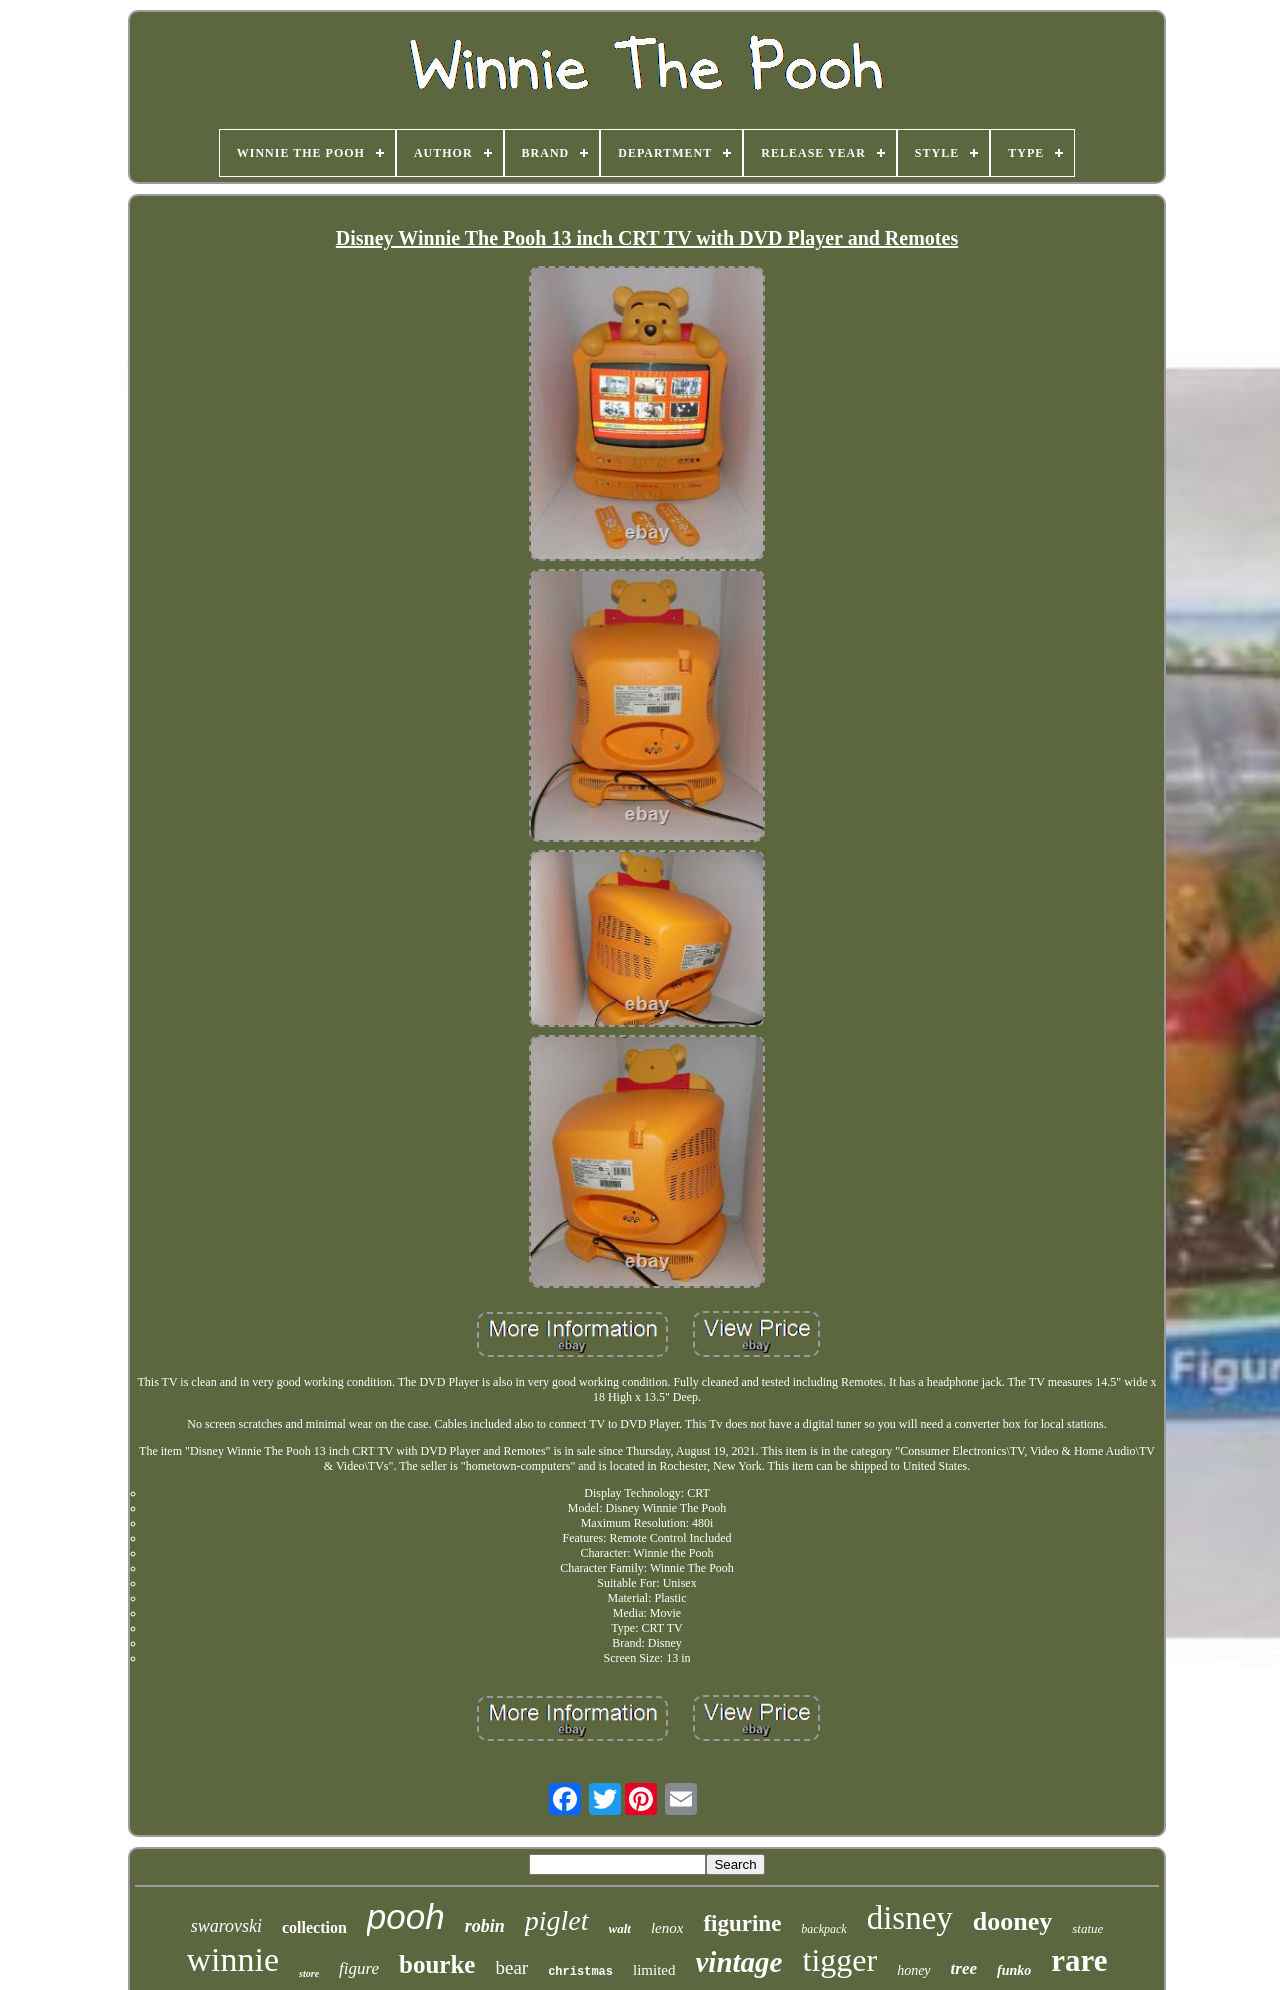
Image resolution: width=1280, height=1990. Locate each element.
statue (1087, 1928)
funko (1014, 1970)
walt (620, 1928)
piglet (557, 1920)
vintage (738, 1962)
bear (511, 1967)
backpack (823, 1929)
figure (359, 1968)
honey (913, 1970)
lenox (667, 1928)
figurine (742, 1923)
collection (314, 1927)
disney (910, 1918)
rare (1079, 1960)
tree (964, 1968)
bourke (437, 1964)
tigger (839, 1960)
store (309, 1973)
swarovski (226, 1926)
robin (485, 1926)
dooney (1012, 1921)
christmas (580, 1972)
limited (654, 1970)
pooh (406, 1916)
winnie (233, 1959)
